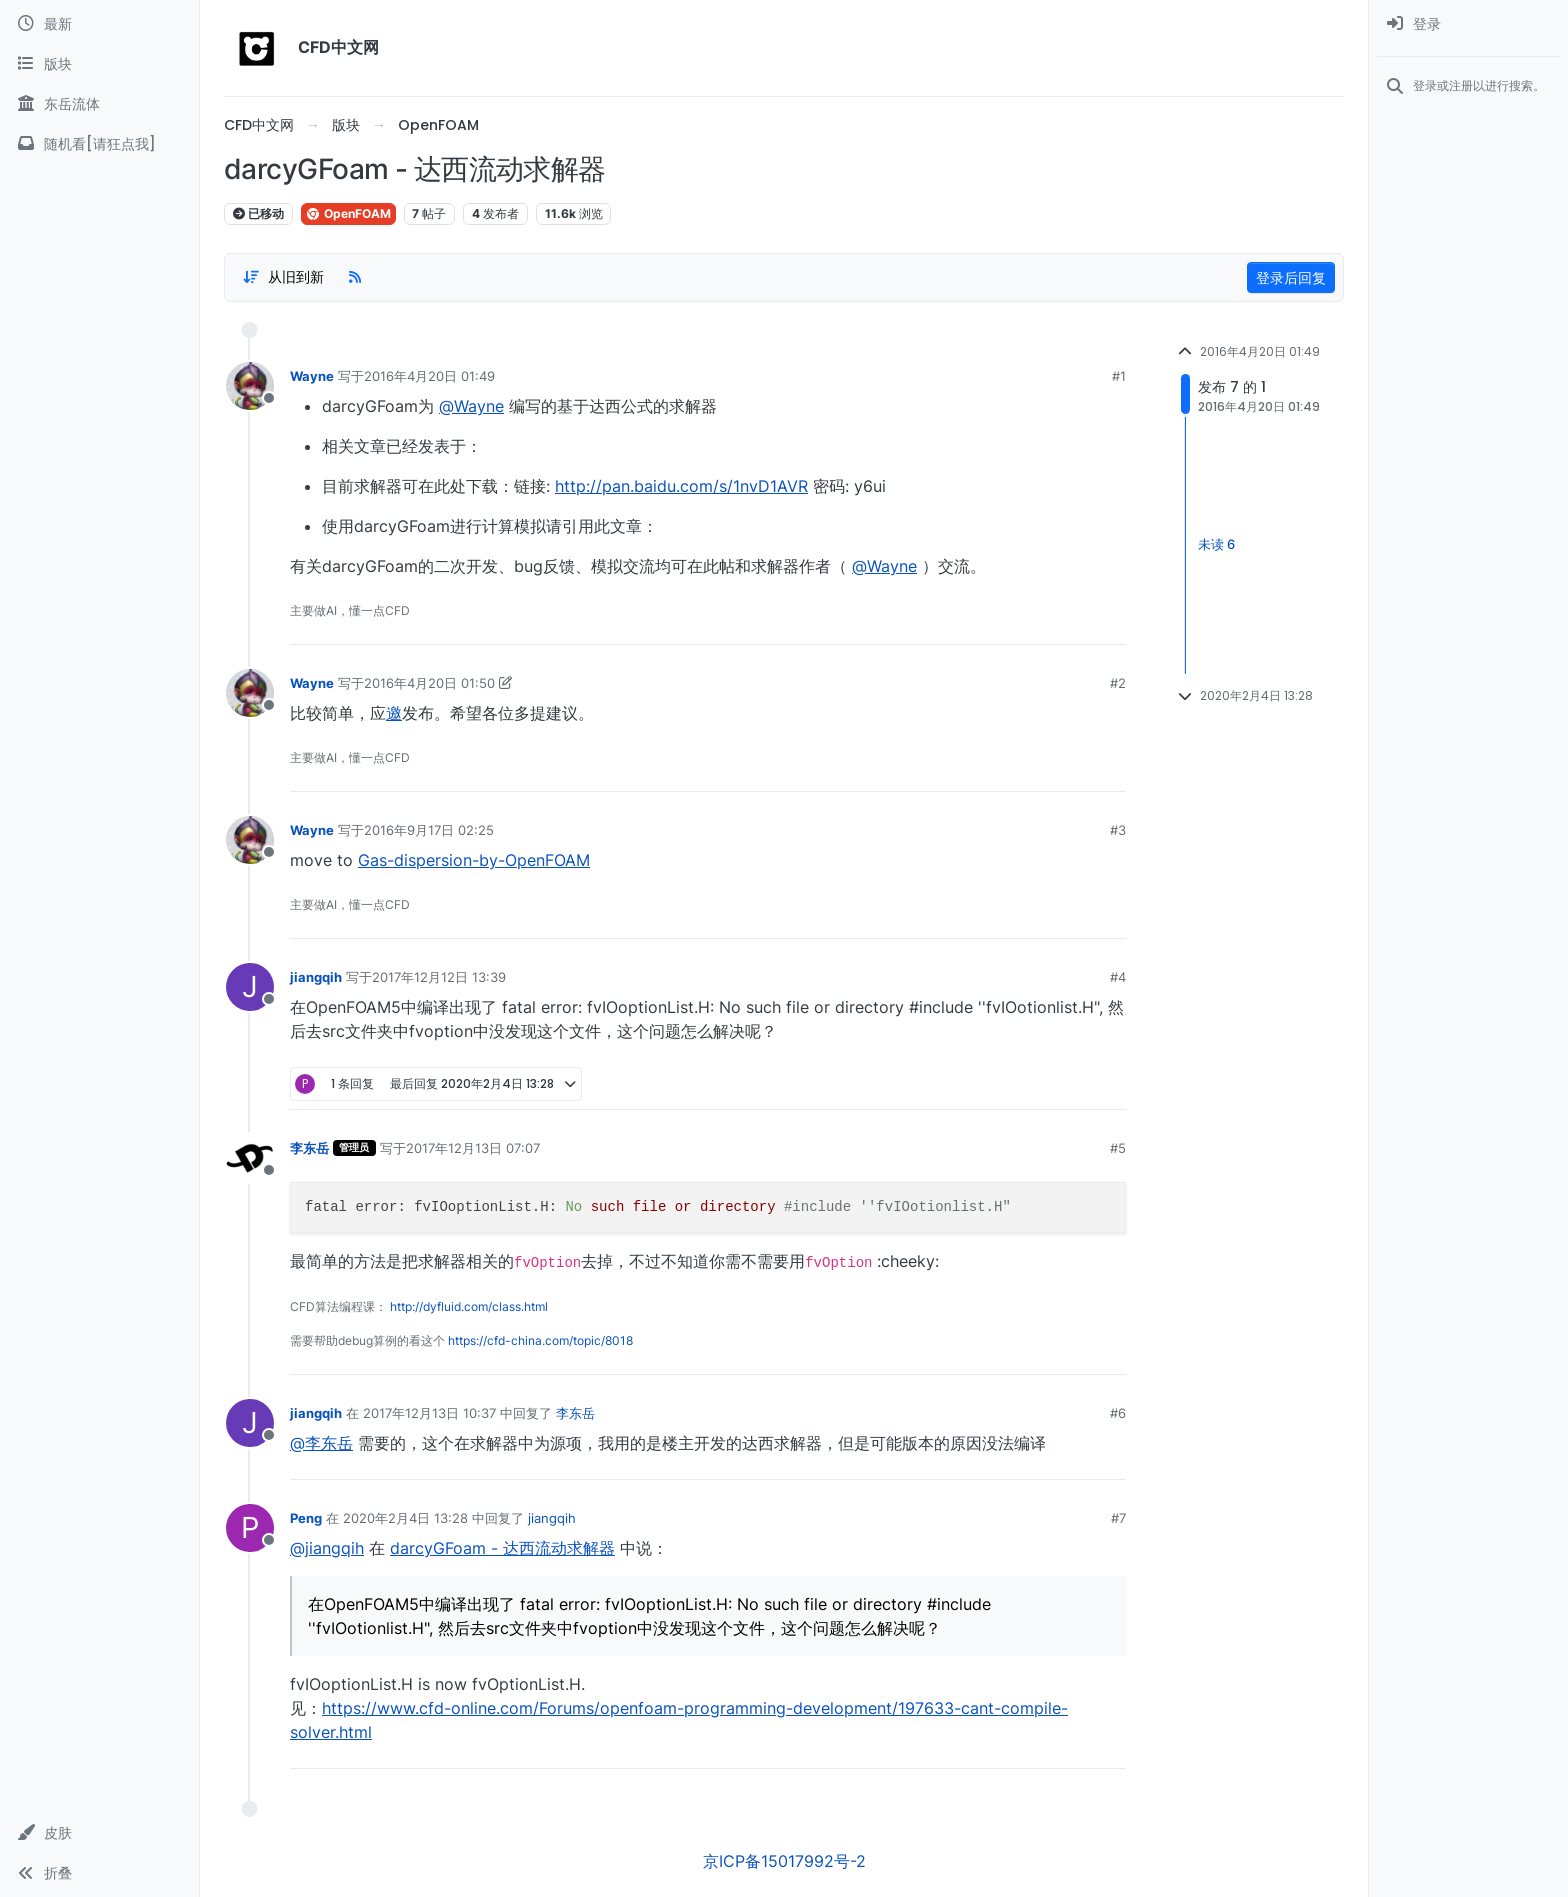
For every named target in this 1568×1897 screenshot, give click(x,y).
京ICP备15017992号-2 (784, 1861)
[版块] (99, 64)
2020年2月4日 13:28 (405, 1518)
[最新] (99, 24)
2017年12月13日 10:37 (429, 1413)
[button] (99, 1833)
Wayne (312, 376)
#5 (1118, 1148)
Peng (306, 1518)
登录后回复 (1291, 277)
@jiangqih (327, 1548)
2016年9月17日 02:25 (429, 830)
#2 (1118, 683)
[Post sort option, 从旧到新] (283, 277)
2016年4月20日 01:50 (429, 683)
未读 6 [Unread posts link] (1216, 545)
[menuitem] (1468, 24)
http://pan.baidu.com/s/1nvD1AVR (681, 486)
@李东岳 (321, 1443)
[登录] (1468, 24)
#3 (1118, 830)
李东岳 (309, 1148)
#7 (1118, 1518)
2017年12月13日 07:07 (473, 1148)
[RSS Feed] (355, 277)
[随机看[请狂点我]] (99, 144)
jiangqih (316, 977)
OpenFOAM (348, 213)
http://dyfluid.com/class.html (469, 1306)
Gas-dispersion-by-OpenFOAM (474, 860)
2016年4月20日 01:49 (429, 376)
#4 (1118, 977)
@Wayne (471, 406)
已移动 (258, 213)
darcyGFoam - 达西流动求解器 (502, 1548)
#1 (1119, 376)
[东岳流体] (99, 104)
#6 (1118, 1413)
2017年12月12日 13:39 (439, 977)
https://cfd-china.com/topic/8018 (540, 1340)
